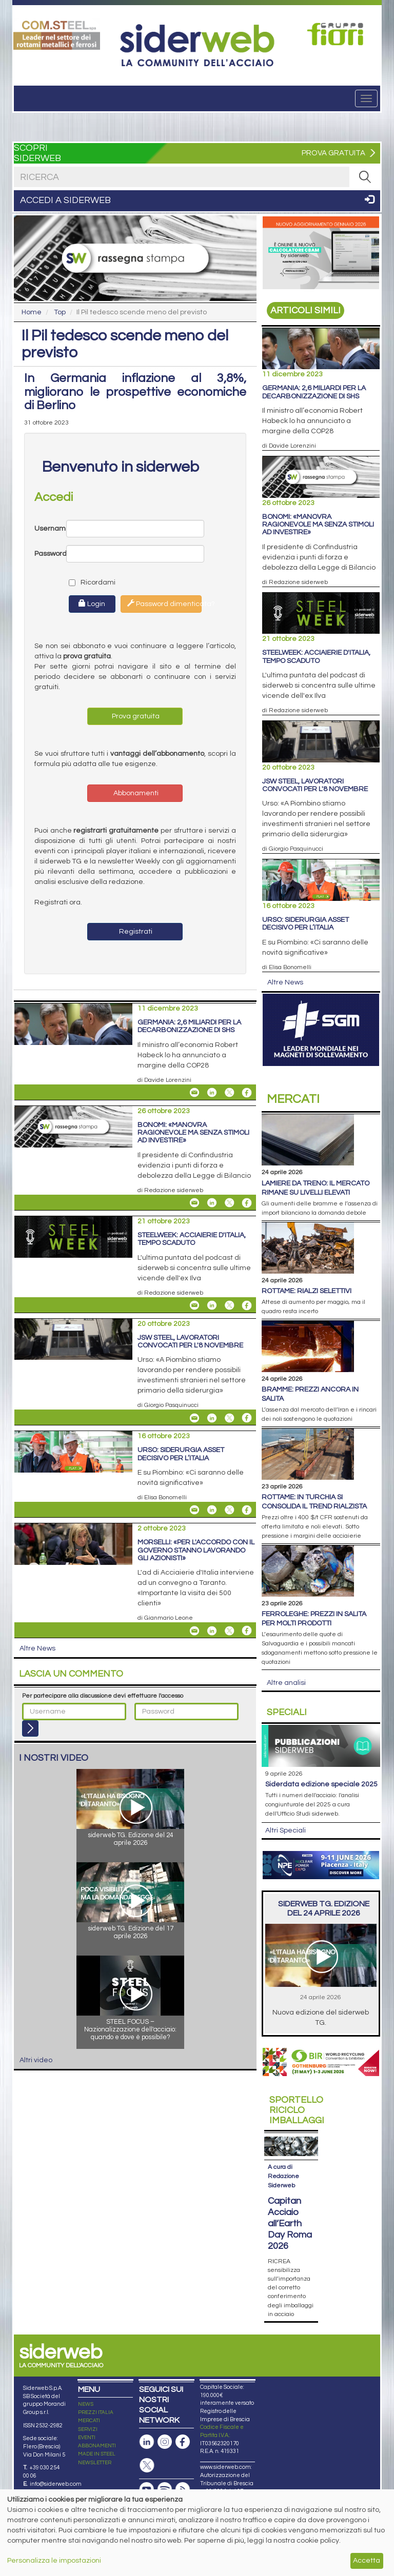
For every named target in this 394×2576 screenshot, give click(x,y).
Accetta (366, 2560)
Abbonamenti (135, 793)
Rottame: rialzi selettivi (306, 1291)
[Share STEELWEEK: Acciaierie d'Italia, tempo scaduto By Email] (194, 1305)
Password (50, 553)
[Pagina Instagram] (164, 2442)
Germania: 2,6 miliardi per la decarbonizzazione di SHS (189, 1026)
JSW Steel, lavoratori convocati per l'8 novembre (190, 1341)
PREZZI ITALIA (95, 2412)
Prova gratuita (135, 716)
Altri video (35, 2060)
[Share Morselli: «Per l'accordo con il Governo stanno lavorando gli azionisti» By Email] (194, 1630)
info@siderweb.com (56, 2484)
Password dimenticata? (164, 603)
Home (32, 312)
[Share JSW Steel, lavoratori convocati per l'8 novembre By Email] (194, 1417)
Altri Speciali (285, 1830)
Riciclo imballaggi (296, 2110)
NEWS (85, 2404)
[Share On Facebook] (246, 1092)
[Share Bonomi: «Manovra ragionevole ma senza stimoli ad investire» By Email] (194, 1203)
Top (60, 312)
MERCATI (89, 2420)
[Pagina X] (146, 2465)
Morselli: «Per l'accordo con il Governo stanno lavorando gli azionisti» (195, 1550)
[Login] (30, 1728)
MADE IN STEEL (96, 2454)
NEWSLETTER (94, 2462)
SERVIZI (87, 2429)
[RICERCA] (364, 177)
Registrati (134, 931)
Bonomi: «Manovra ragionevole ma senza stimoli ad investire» (193, 1132)
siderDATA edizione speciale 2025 (321, 1784)
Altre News (37, 1648)
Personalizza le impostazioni (54, 2560)
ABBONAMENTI (97, 2445)
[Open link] (56, 34)
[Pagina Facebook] (182, 2442)
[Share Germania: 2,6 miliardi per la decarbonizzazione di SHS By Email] (194, 1092)
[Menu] (366, 98)
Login (91, 603)
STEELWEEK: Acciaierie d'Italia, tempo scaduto (191, 1239)
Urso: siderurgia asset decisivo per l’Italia (180, 1453)
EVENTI (86, 2437)
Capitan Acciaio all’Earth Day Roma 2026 (290, 2223)
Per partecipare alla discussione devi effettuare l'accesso (102, 1696)
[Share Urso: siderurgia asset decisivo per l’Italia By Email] (194, 1510)
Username (50, 528)
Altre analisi (286, 1682)
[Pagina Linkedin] (146, 2442)
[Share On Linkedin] (212, 1092)
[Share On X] (229, 1092)
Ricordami (83, 582)
